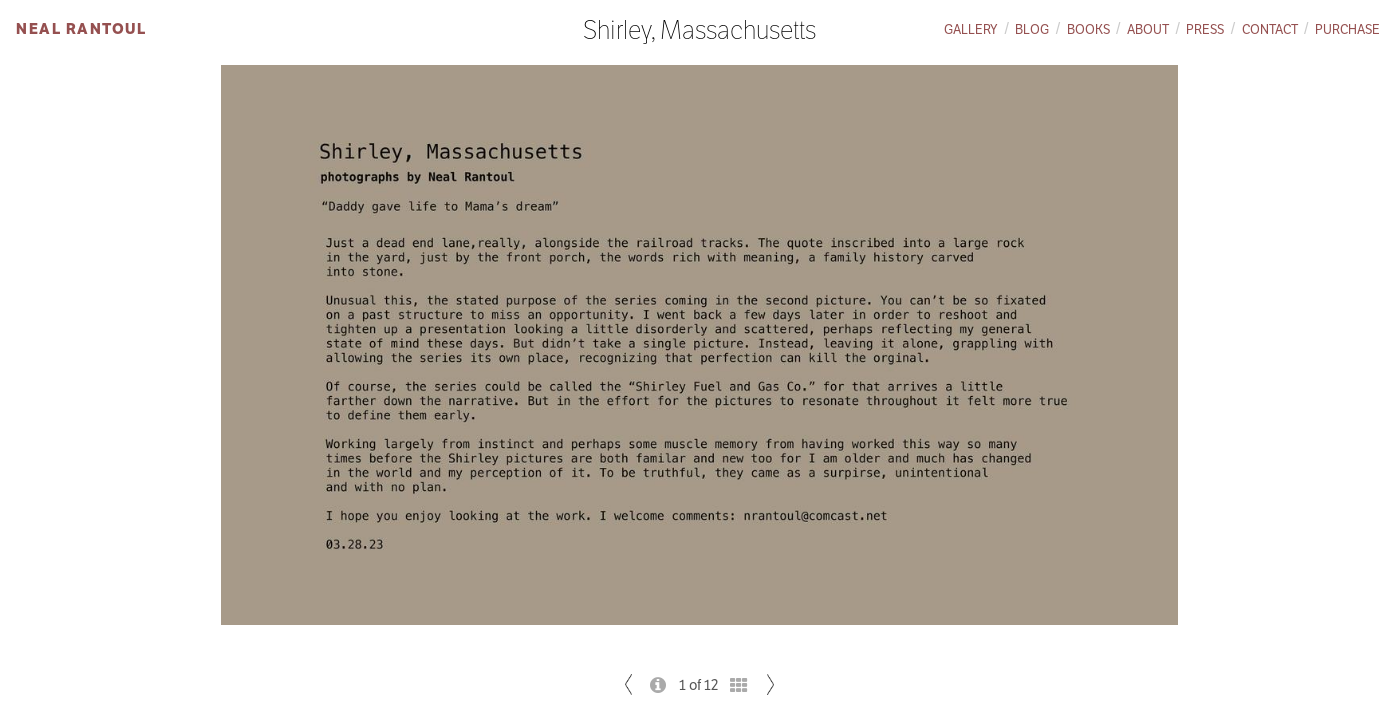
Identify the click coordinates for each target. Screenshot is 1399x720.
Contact (1270, 29)
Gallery (971, 29)
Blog (1032, 29)
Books (1088, 29)
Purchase (1347, 29)
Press (1205, 29)
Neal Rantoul (81, 28)
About (1148, 29)
